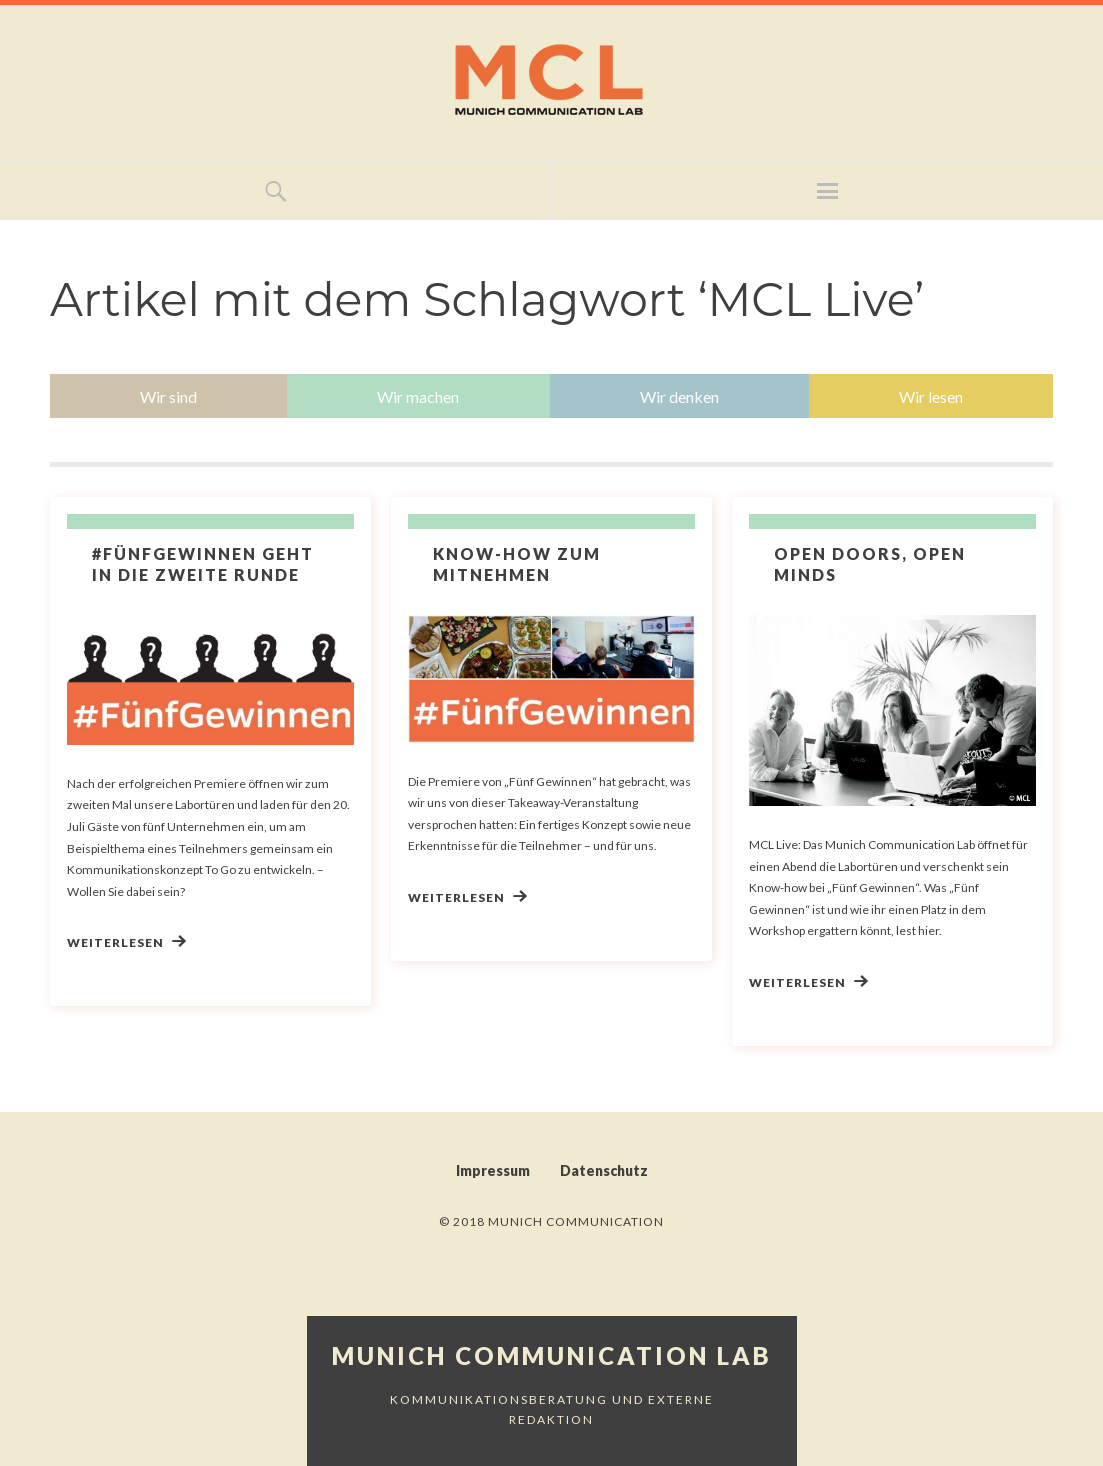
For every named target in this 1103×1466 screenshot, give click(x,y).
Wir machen (418, 396)
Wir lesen (931, 396)
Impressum (493, 1170)
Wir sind (168, 396)
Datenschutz (604, 1170)
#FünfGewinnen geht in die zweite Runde (203, 564)
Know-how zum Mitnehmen (517, 564)
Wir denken (679, 396)
